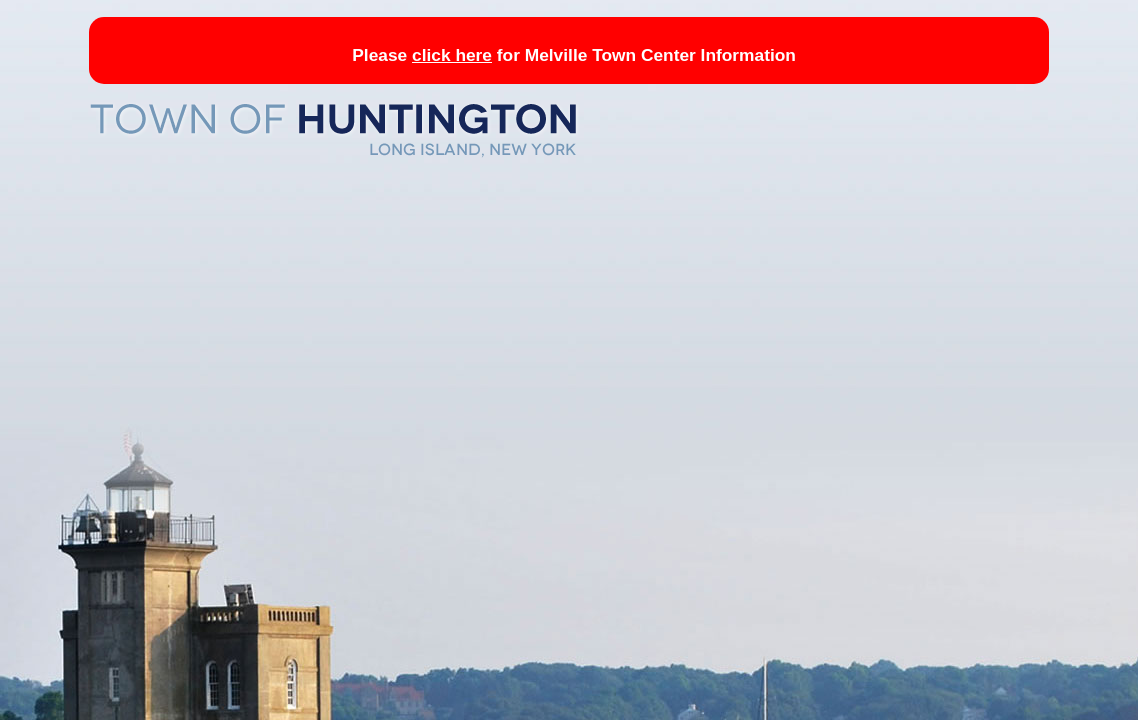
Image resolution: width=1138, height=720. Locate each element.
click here (452, 55)
